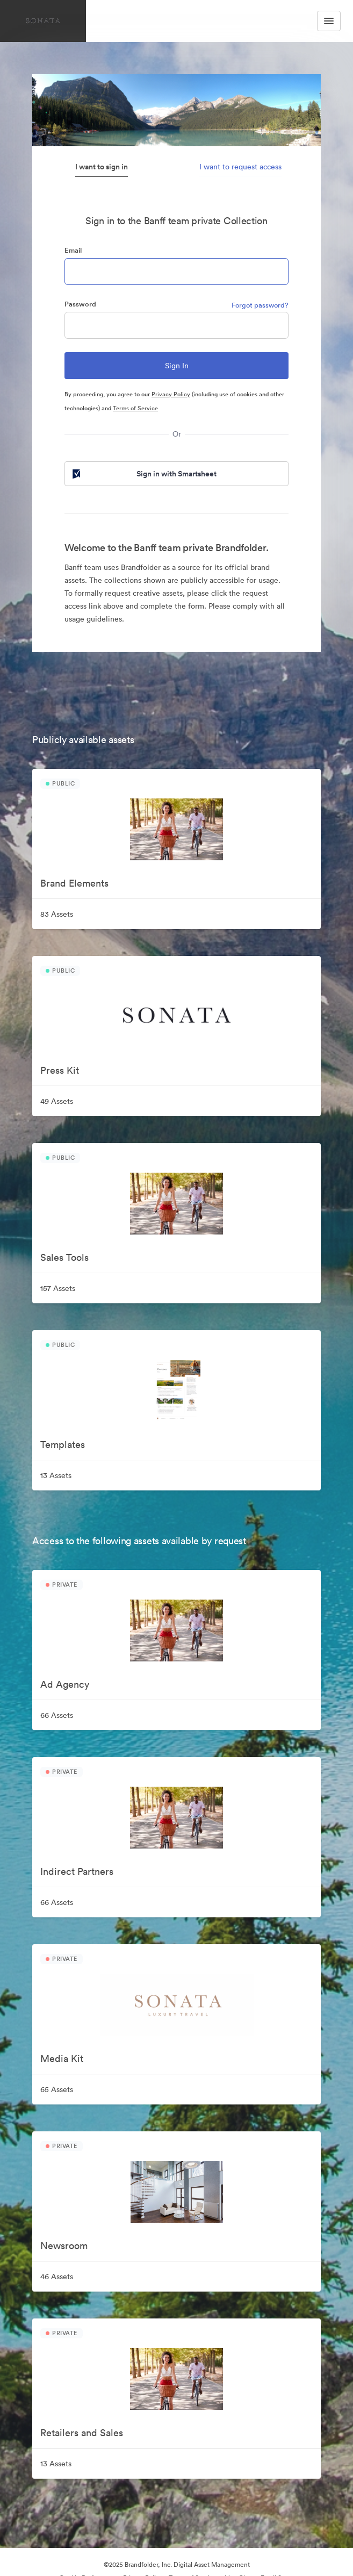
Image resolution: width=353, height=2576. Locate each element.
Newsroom (64, 2245)
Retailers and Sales (81, 2433)
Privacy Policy (171, 394)
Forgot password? (260, 305)
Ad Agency (64, 1684)
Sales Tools (64, 1257)
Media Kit (61, 2058)
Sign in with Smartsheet (143, 473)
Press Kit (59, 1070)
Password (80, 304)
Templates (62, 1444)
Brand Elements (74, 883)
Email (73, 250)
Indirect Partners (76, 1871)
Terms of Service (135, 408)
